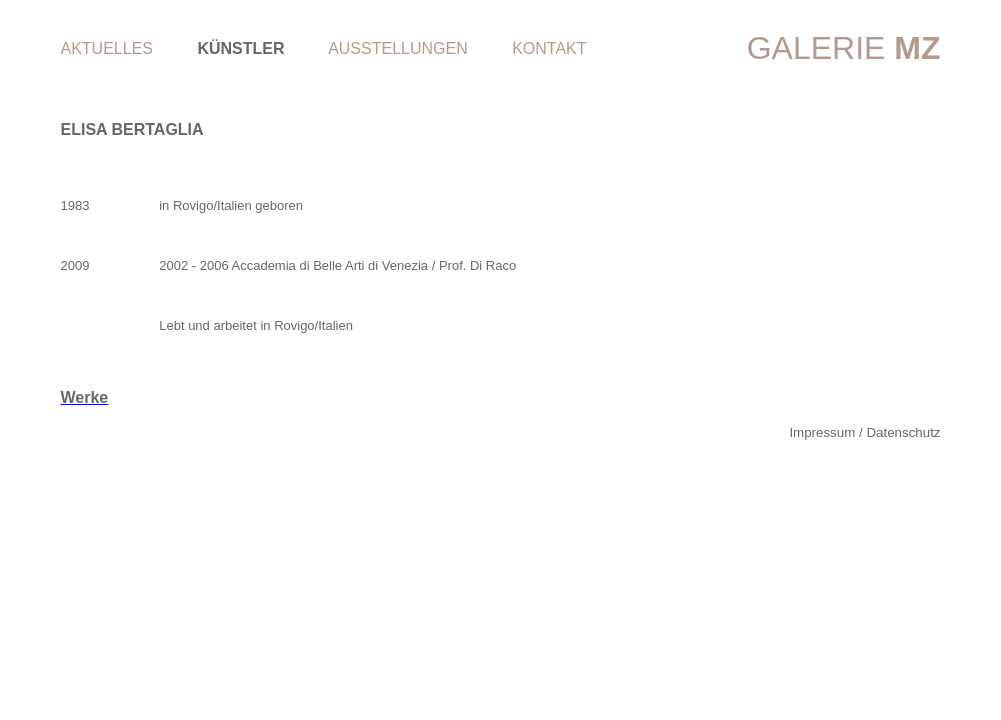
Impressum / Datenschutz (864, 432)
